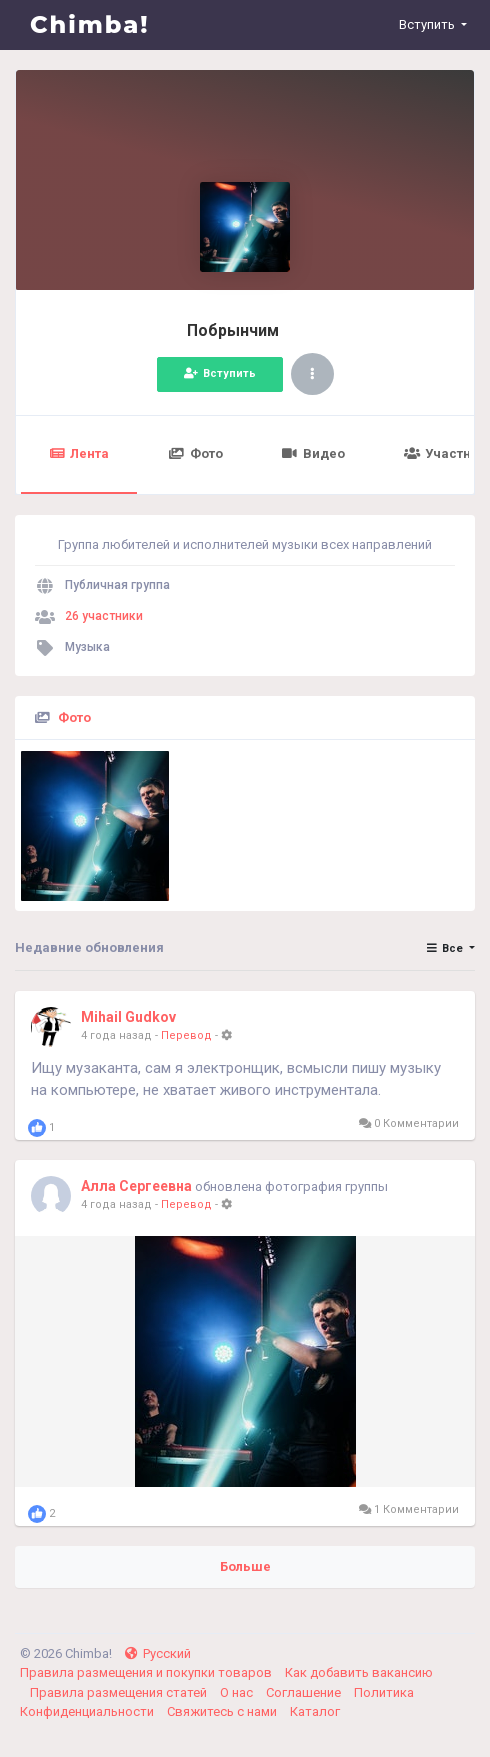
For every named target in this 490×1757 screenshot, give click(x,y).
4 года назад (116, 1035)
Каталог (315, 1711)
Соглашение (305, 1692)
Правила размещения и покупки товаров (147, 1672)
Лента (79, 453)
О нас (238, 1692)
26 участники (104, 616)
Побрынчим (233, 331)
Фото (195, 453)
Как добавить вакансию (359, 1672)
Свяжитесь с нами (223, 1711)
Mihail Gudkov (128, 1017)
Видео (313, 453)
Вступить (220, 373)
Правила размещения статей (120, 1692)
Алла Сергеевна (136, 1186)
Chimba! (90, 24)
